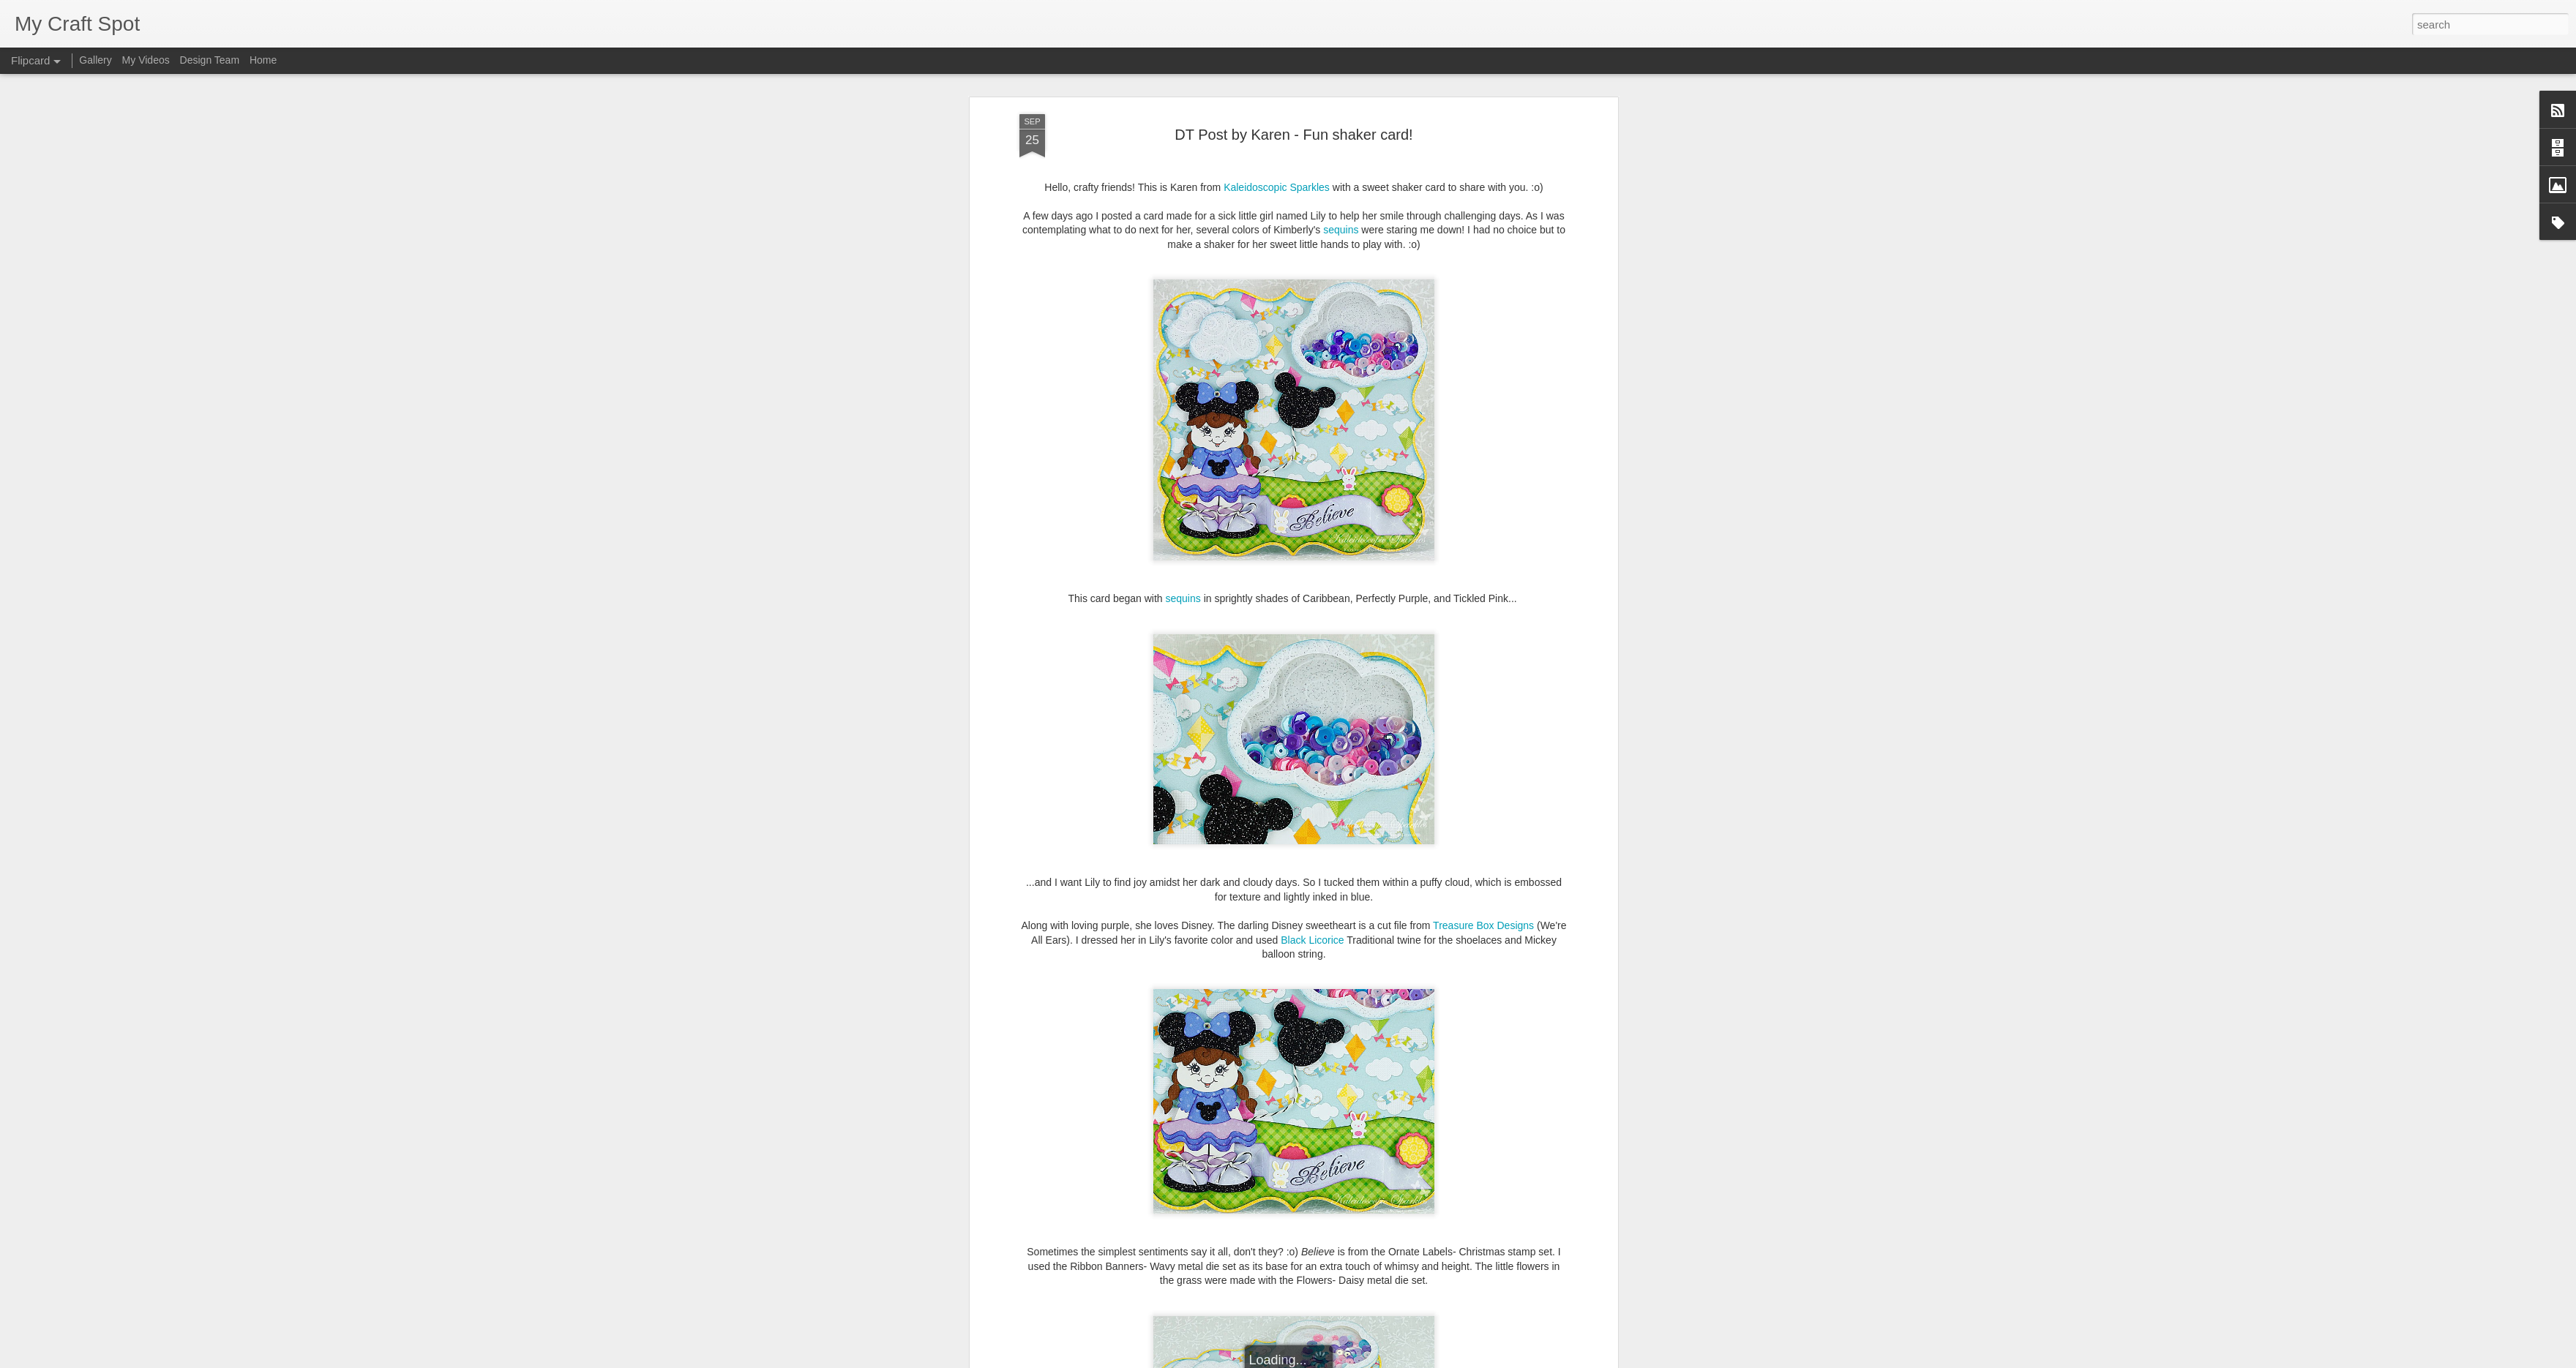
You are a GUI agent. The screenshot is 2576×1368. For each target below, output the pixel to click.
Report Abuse (1376, 1360)
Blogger (1333, 1360)
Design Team (209, 60)
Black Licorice (1312, 651)
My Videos (146, 60)
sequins (1183, 310)
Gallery (95, 60)
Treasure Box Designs (1483, 636)
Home (263, 60)
